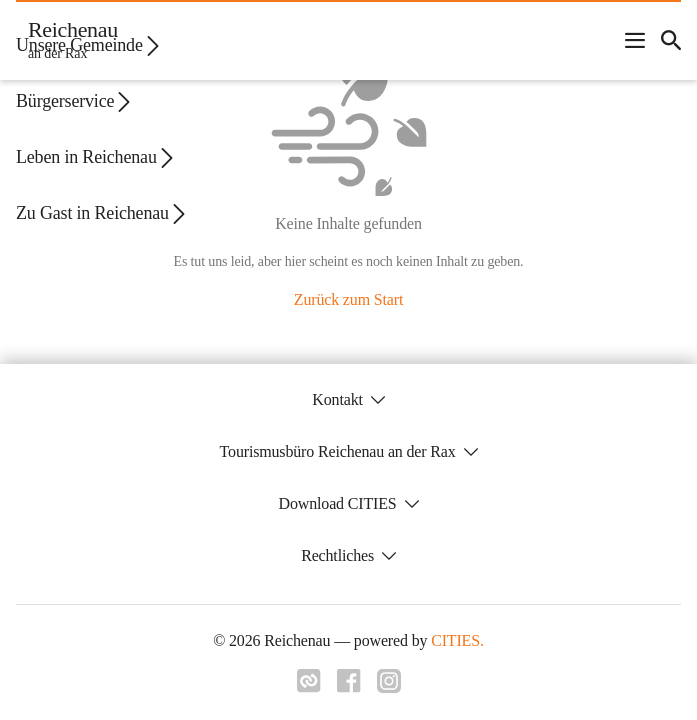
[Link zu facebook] (349, 681)
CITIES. (457, 640)
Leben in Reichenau (96, 157)
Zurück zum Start (348, 299)
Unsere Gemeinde (89, 45)
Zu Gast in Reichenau (102, 213)
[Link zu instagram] (389, 681)
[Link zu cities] (309, 681)
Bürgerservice (75, 101)
